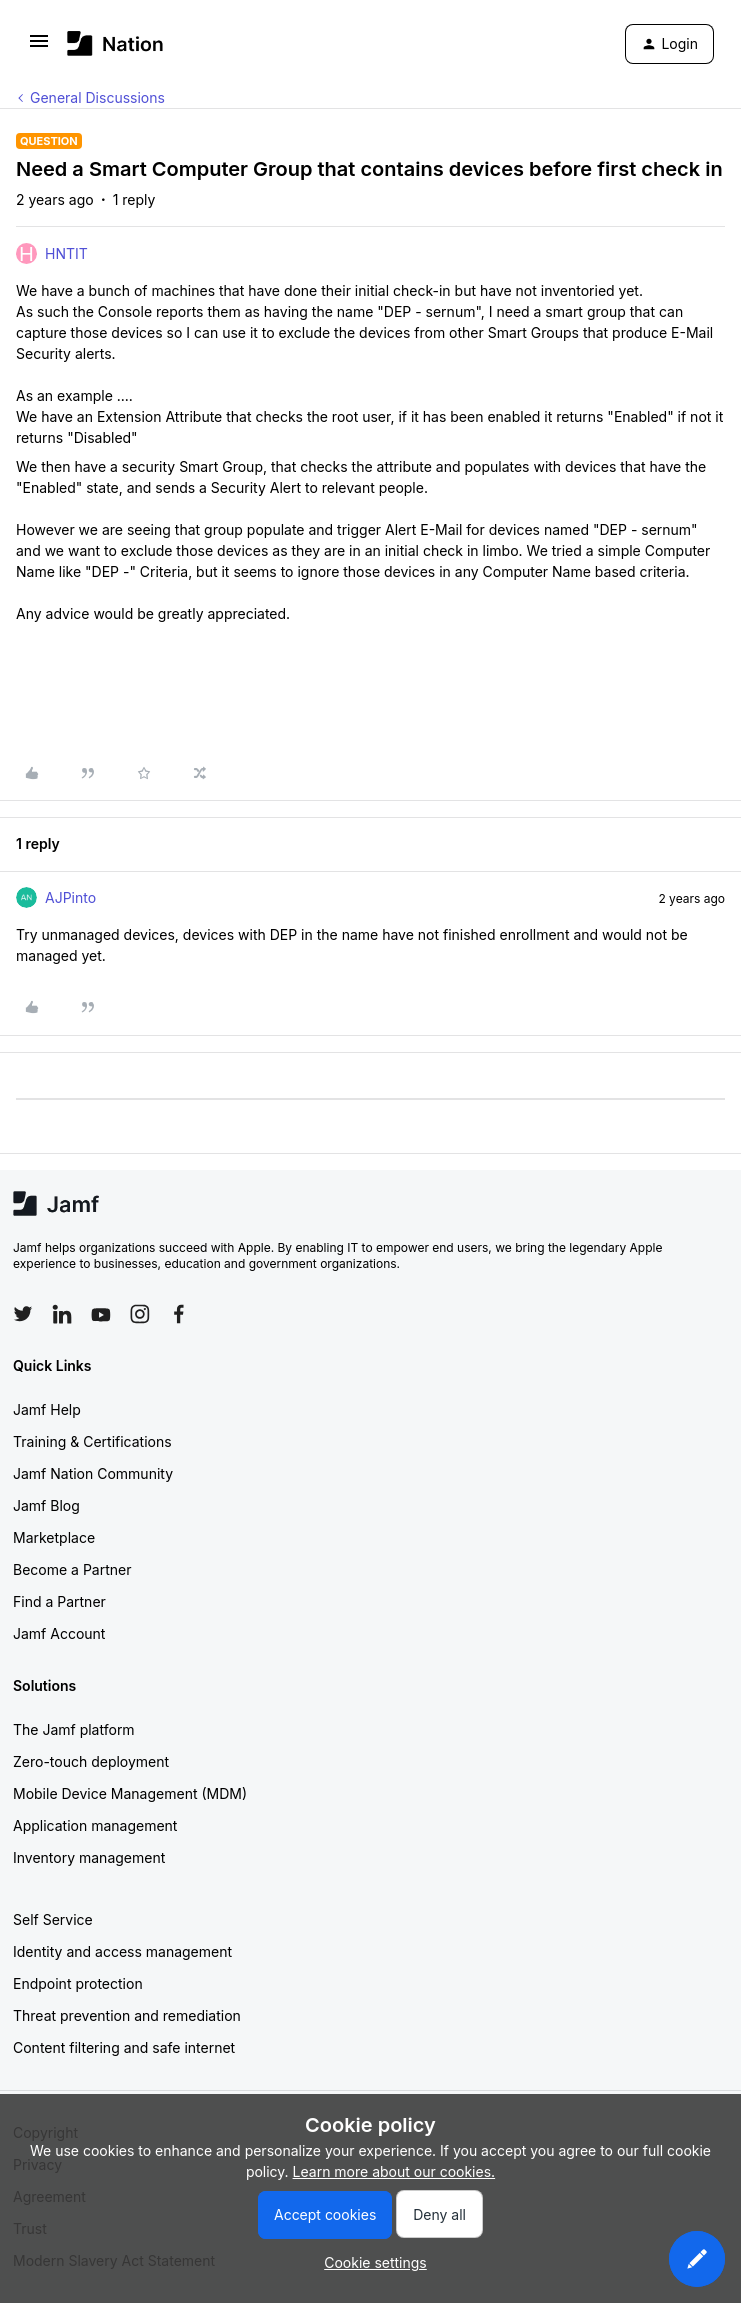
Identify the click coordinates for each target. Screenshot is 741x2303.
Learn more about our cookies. (394, 2171)
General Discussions (97, 97)
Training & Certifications (92, 1441)
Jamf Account (59, 1633)
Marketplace (54, 1537)
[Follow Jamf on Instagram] (140, 1314)
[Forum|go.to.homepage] (115, 43)
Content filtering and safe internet (124, 2047)
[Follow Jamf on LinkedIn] (62, 1314)
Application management (95, 1825)
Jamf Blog (46, 1505)
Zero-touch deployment (91, 1761)
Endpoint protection (78, 1983)
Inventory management (89, 1857)
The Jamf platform (74, 1729)
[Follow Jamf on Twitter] (23, 1314)
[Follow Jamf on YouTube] (101, 1314)
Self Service (53, 1919)
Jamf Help (47, 1409)
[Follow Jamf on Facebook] (179, 1314)
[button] (39, 47)
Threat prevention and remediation (127, 2015)
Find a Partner (59, 1601)
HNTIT (66, 253)
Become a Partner (72, 1569)
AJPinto (70, 897)
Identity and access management (122, 1951)
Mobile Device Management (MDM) (130, 1793)
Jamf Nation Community (93, 1473)
